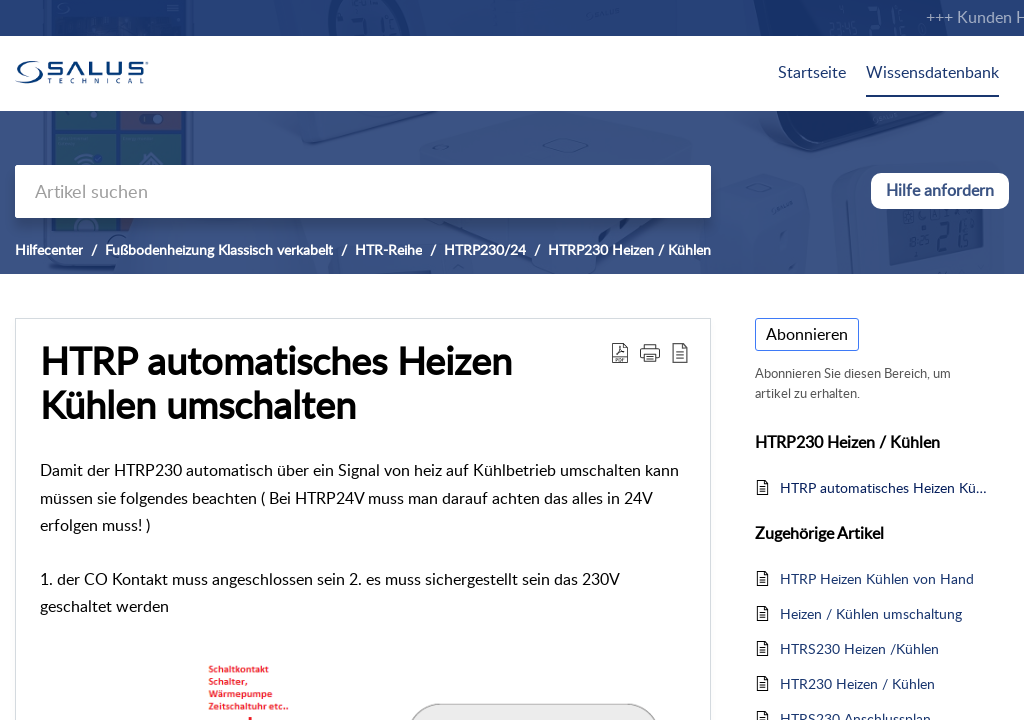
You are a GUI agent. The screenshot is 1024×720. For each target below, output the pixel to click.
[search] (363, 191)
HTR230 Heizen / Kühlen (857, 683)
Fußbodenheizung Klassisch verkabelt (219, 249)
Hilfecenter (49, 249)
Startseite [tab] (812, 72)
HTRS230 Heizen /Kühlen (859, 648)
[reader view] (680, 352)
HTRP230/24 (485, 249)
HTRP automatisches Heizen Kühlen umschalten (276, 383)
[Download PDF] (620, 352)
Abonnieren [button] (807, 334)
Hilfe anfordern (940, 190)
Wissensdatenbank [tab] (932, 72)
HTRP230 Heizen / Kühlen (629, 249)
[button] (650, 352)
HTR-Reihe (388, 249)
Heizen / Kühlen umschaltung (871, 613)
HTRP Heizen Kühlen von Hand (877, 578)
